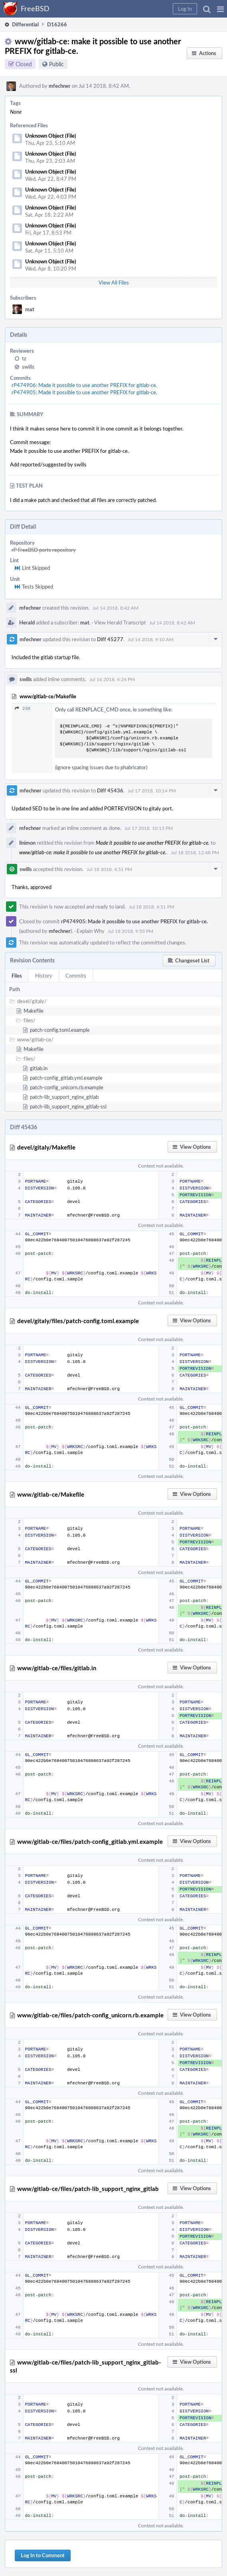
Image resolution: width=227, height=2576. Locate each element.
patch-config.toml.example (60, 1029)
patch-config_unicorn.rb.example (66, 1087)
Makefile (33, 1010)
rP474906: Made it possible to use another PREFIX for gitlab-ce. (84, 385)
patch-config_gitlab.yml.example (66, 1077)
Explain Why (91, 930)
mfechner (60, 85)
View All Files (114, 282)
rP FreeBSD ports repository (44, 549)
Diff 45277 (110, 639)
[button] (220, 9)
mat (29, 309)
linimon (27, 842)
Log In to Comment (43, 2555)
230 (22, 708)
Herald (27, 622)
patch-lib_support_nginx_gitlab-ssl (68, 1106)
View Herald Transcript (120, 622)
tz (24, 358)
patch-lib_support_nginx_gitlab (64, 1096)
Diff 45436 (110, 790)
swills (28, 366)
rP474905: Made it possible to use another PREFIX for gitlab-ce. (84, 392)
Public (56, 64)
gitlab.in (38, 1068)
